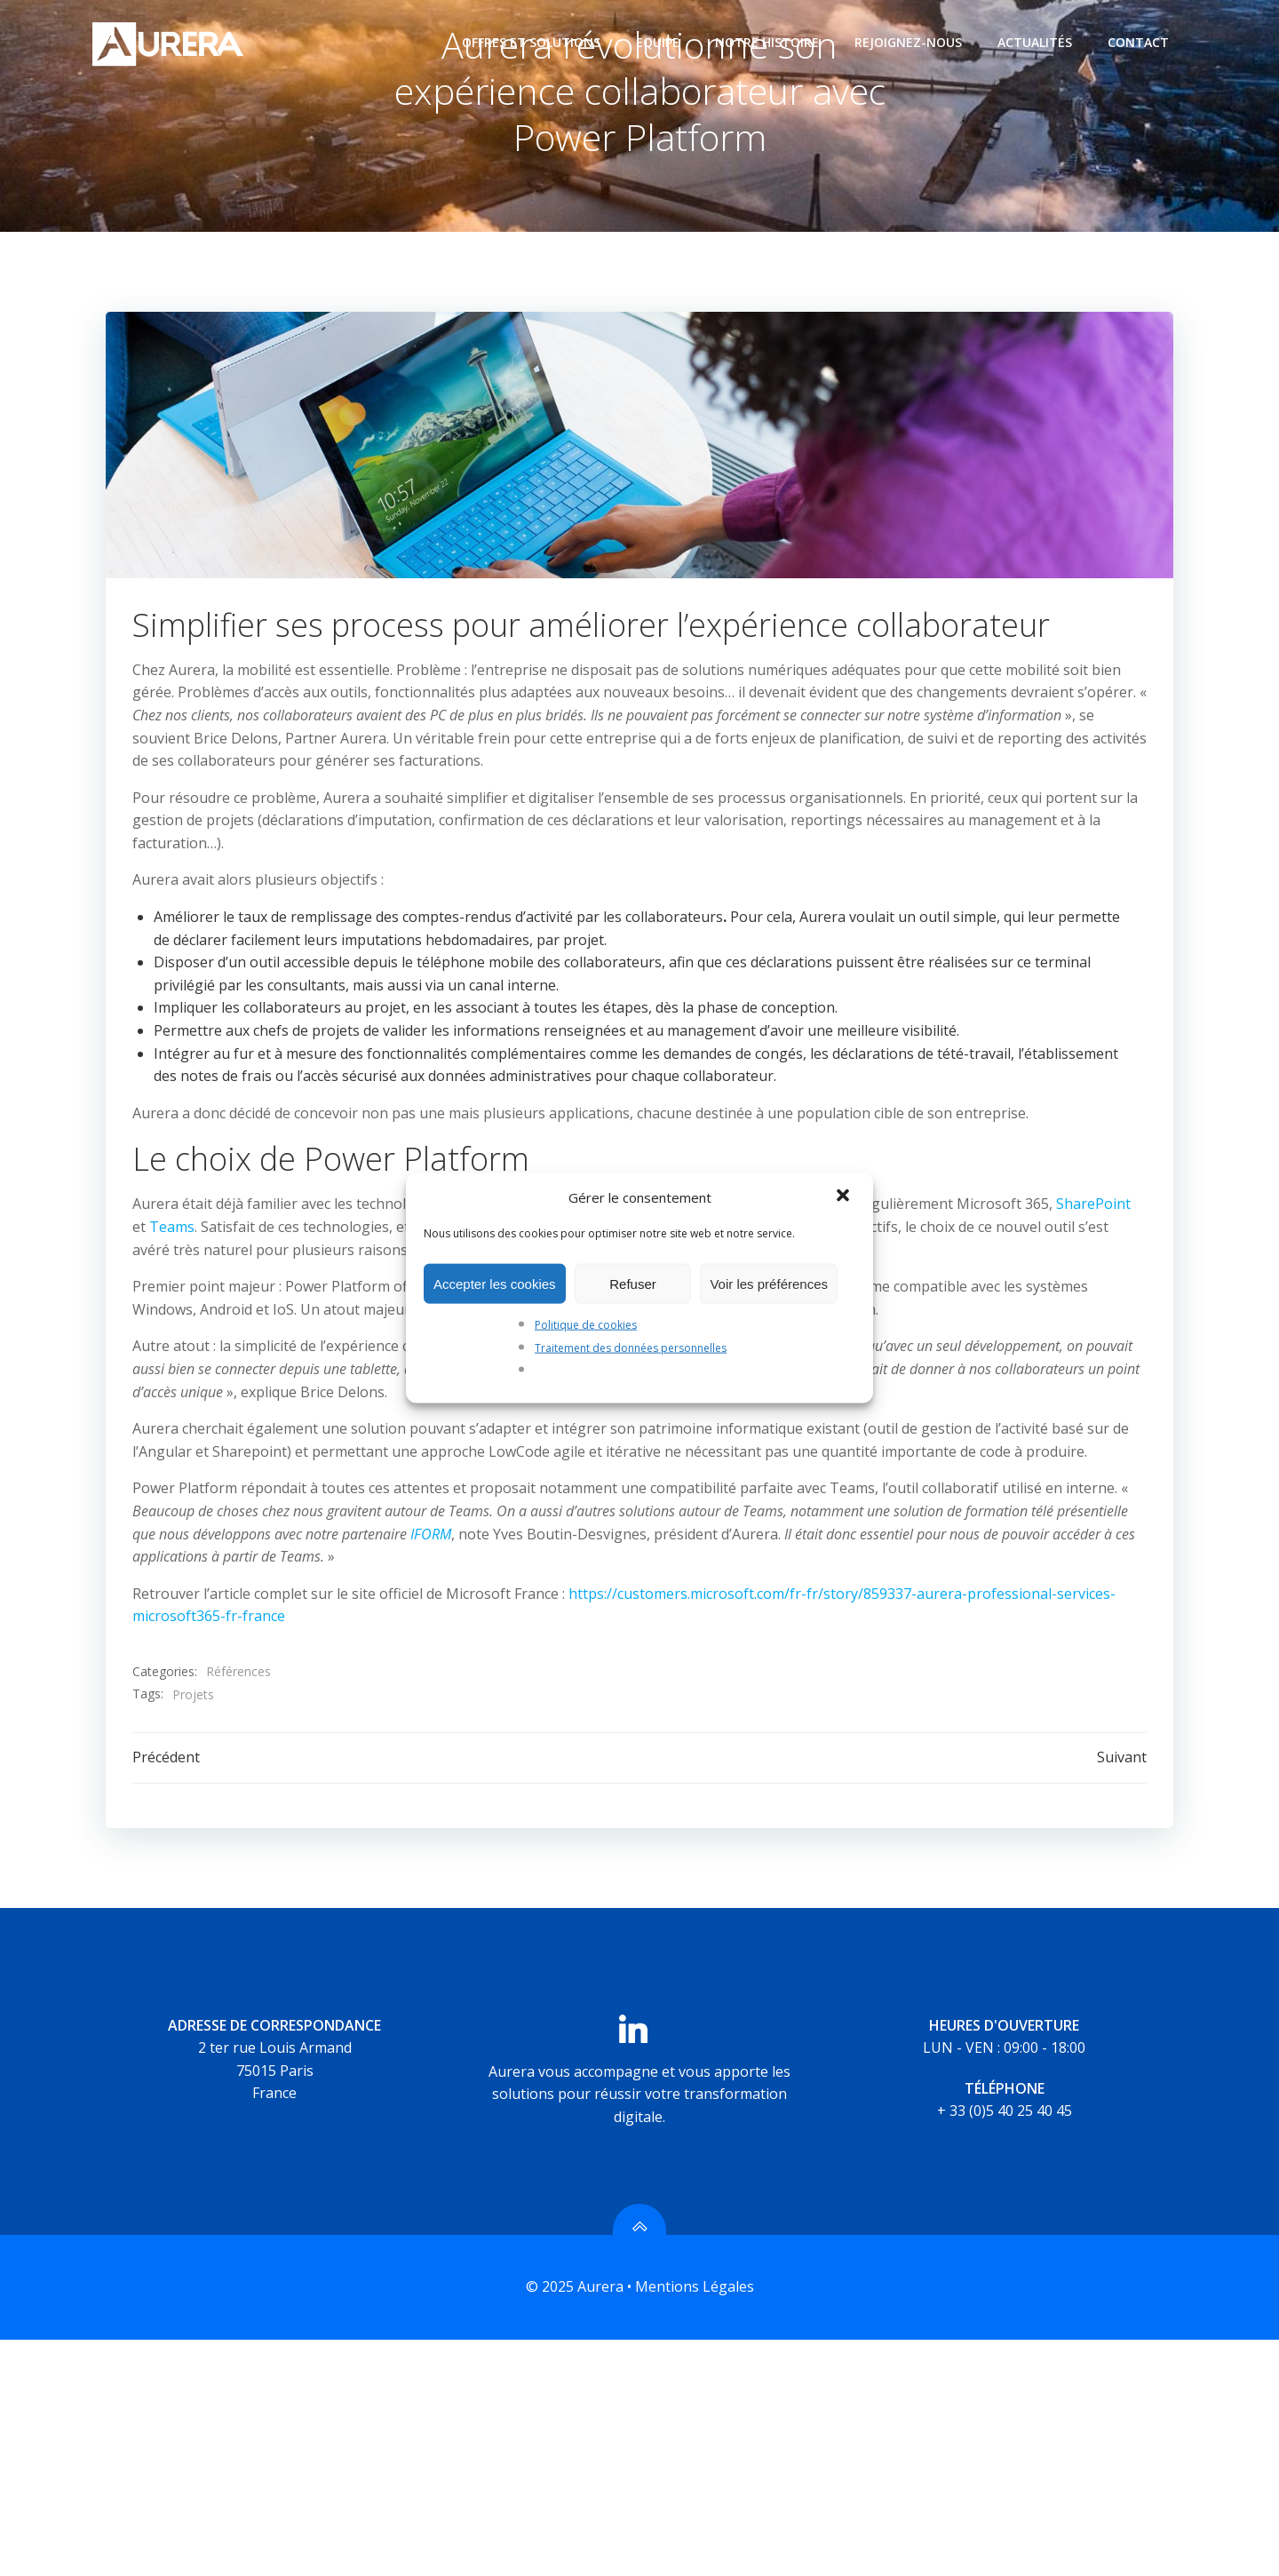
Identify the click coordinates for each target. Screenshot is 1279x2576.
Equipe (657, 42)
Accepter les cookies (494, 1283)
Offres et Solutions (531, 42)
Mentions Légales (694, 2289)
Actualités (1034, 42)
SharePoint (1093, 1206)
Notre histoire (767, 42)
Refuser (632, 1283)
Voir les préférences (769, 1283)
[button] (844, 1197)
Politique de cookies (586, 1324)
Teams (172, 1229)
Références (238, 1674)
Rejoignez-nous (908, 42)
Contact (1138, 42)
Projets (193, 1696)
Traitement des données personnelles (631, 1347)
